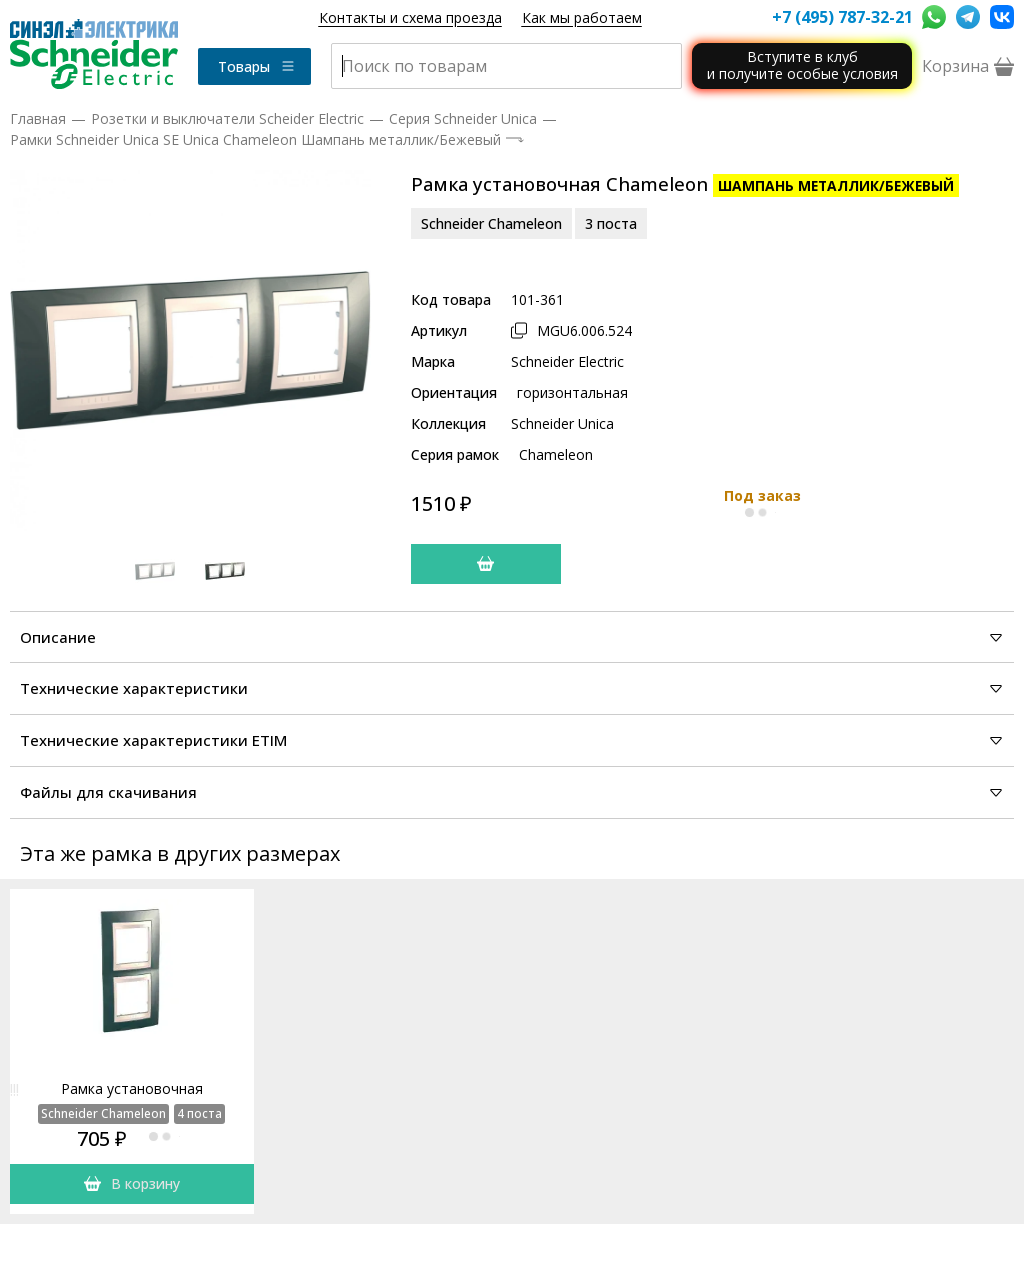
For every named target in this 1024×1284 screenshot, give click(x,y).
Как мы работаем (582, 17)
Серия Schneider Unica (463, 118)
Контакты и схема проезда (410, 17)
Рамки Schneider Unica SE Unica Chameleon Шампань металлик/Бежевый (255, 139)
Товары (257, 66)
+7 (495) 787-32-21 (842, 17)
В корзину (132, 1183)
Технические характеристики (512, 688)
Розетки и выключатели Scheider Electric (227, 118)
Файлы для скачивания (512, 792)
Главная (38, 118)
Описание (512, 637)
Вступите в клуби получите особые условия (802, 65)
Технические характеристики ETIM (512, 740)
